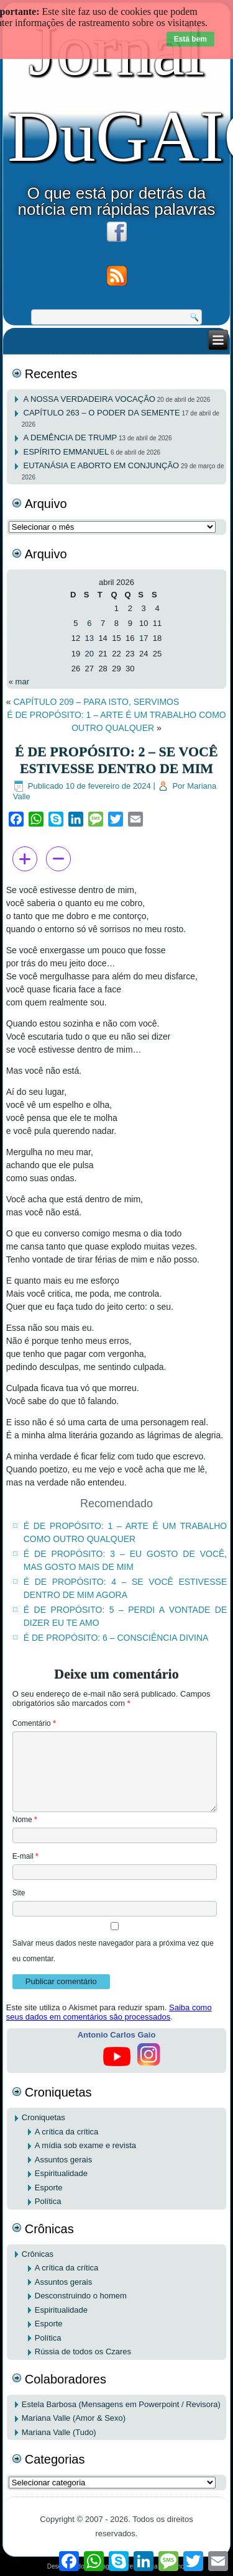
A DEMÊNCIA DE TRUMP (70, 437)
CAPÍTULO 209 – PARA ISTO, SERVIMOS (96, 702)
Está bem (190, 39)
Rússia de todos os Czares (83, 2351)
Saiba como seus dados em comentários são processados (109, 2012)
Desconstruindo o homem (81, 2295)
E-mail (25, 1856)
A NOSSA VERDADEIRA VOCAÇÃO (89, 399)
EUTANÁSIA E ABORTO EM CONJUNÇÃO (102, 465)
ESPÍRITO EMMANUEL (66, 451)
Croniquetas (43, 2117)
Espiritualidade (61, 2173)
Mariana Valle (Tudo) (59, 2432)
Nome (24, 1819)
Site (18, 1893)
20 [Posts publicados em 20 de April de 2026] (89, 653)
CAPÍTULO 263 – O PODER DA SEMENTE (102, 412)
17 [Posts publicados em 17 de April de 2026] (143, 638)
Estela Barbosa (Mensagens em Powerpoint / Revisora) (121, 2404)
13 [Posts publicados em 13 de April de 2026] (89, 638)
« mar (19, 681)
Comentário (34, 1723)
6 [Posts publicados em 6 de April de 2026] (89, 623)
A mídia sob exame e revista (85, 2145)
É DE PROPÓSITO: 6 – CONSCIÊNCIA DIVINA (116, 1638)
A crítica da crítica (67, 2131)
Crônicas (37, 2254)
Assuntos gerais (64, 2159)
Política (48, 2201)
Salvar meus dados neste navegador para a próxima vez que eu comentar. (113, 1951)
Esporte (49, 2187)
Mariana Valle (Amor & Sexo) (74, 2418)
